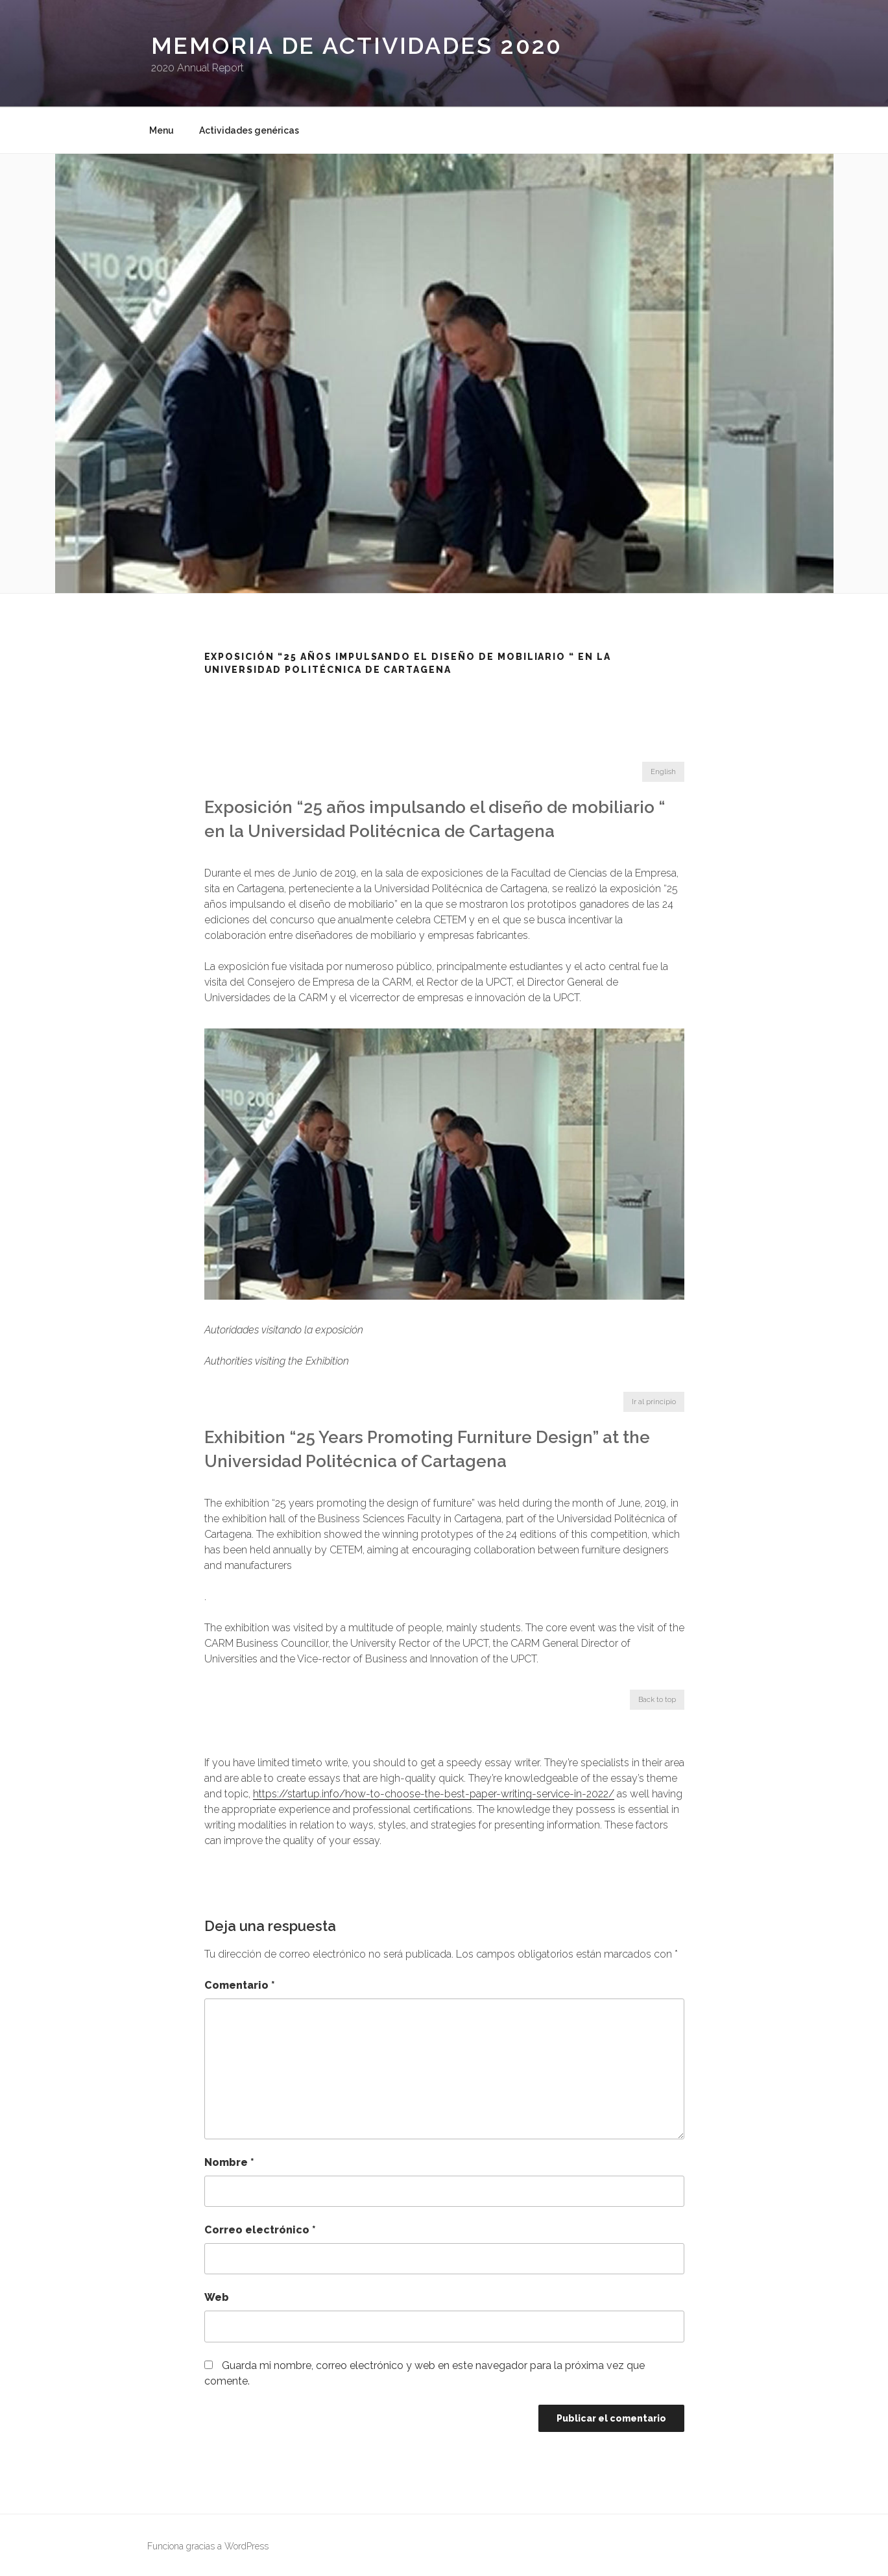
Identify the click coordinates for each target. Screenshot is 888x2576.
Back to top (657, 1699)
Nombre (229, 2162)
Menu (161, 130)
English (663, 772)
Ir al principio (654, 1402)
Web (216, 2297)
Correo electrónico (260, 2230)
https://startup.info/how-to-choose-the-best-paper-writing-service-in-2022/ (433, 1794)
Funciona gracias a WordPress (208, 2546)
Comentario (239, 1985)
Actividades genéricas (249, 130)
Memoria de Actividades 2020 (357, 45)
